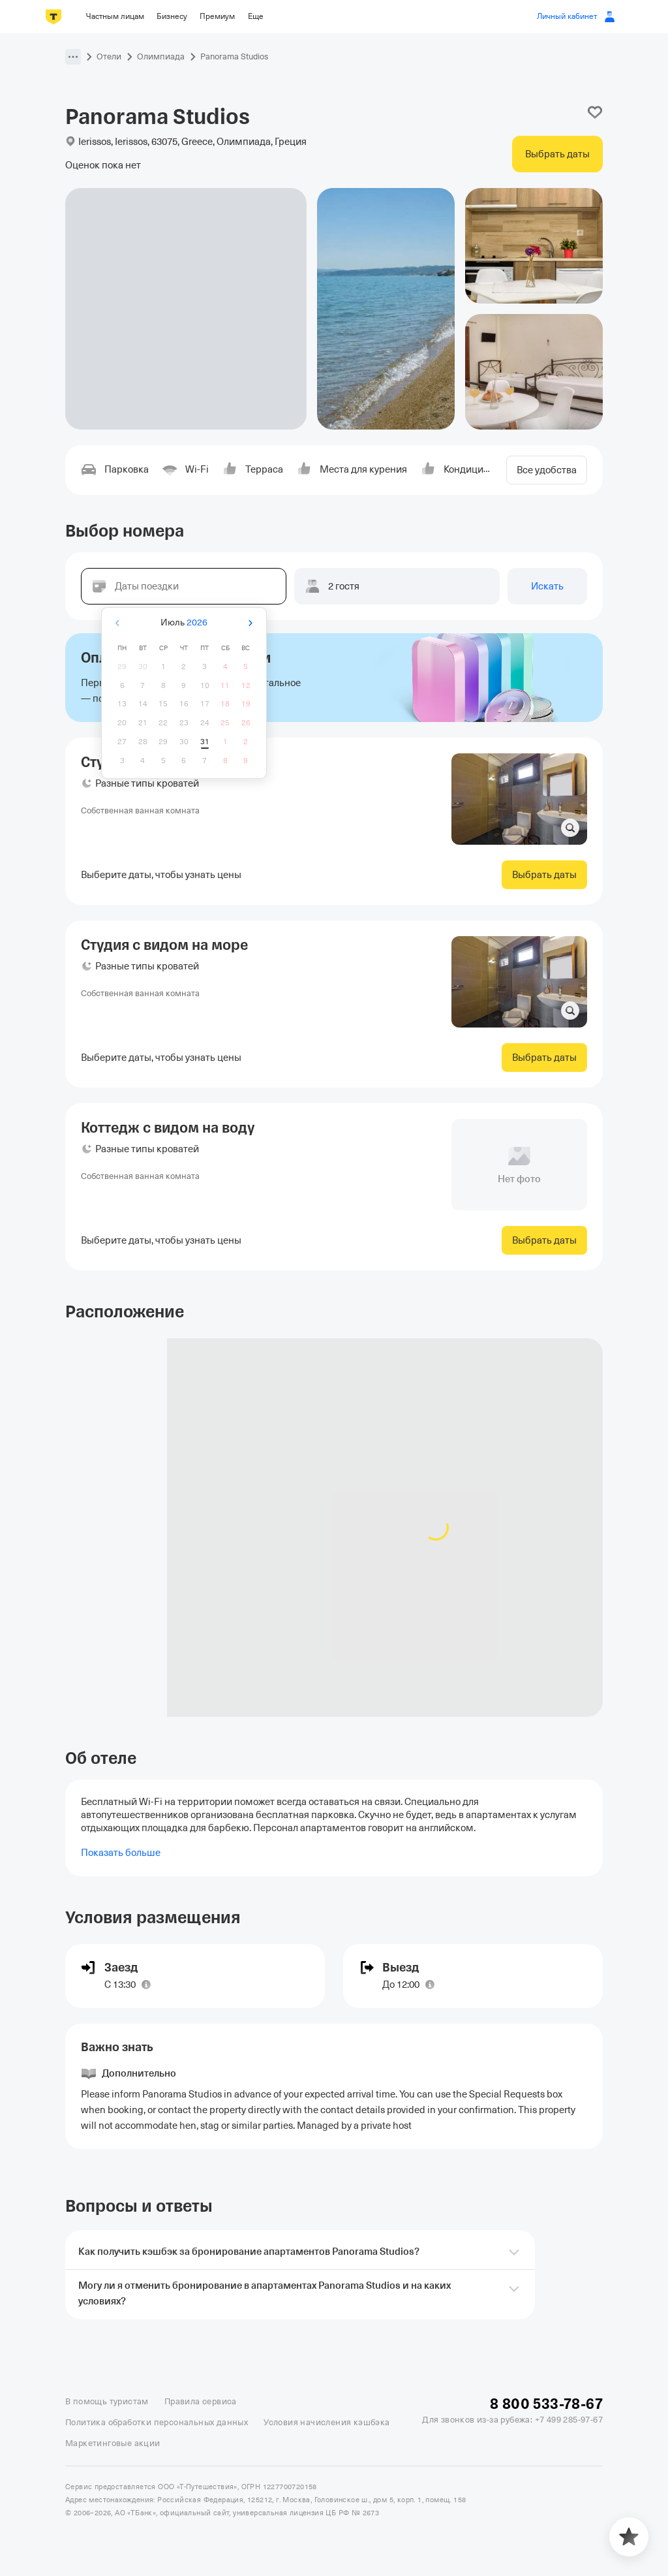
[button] (73, 57)
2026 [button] (197, 622)
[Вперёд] (250, 623)
